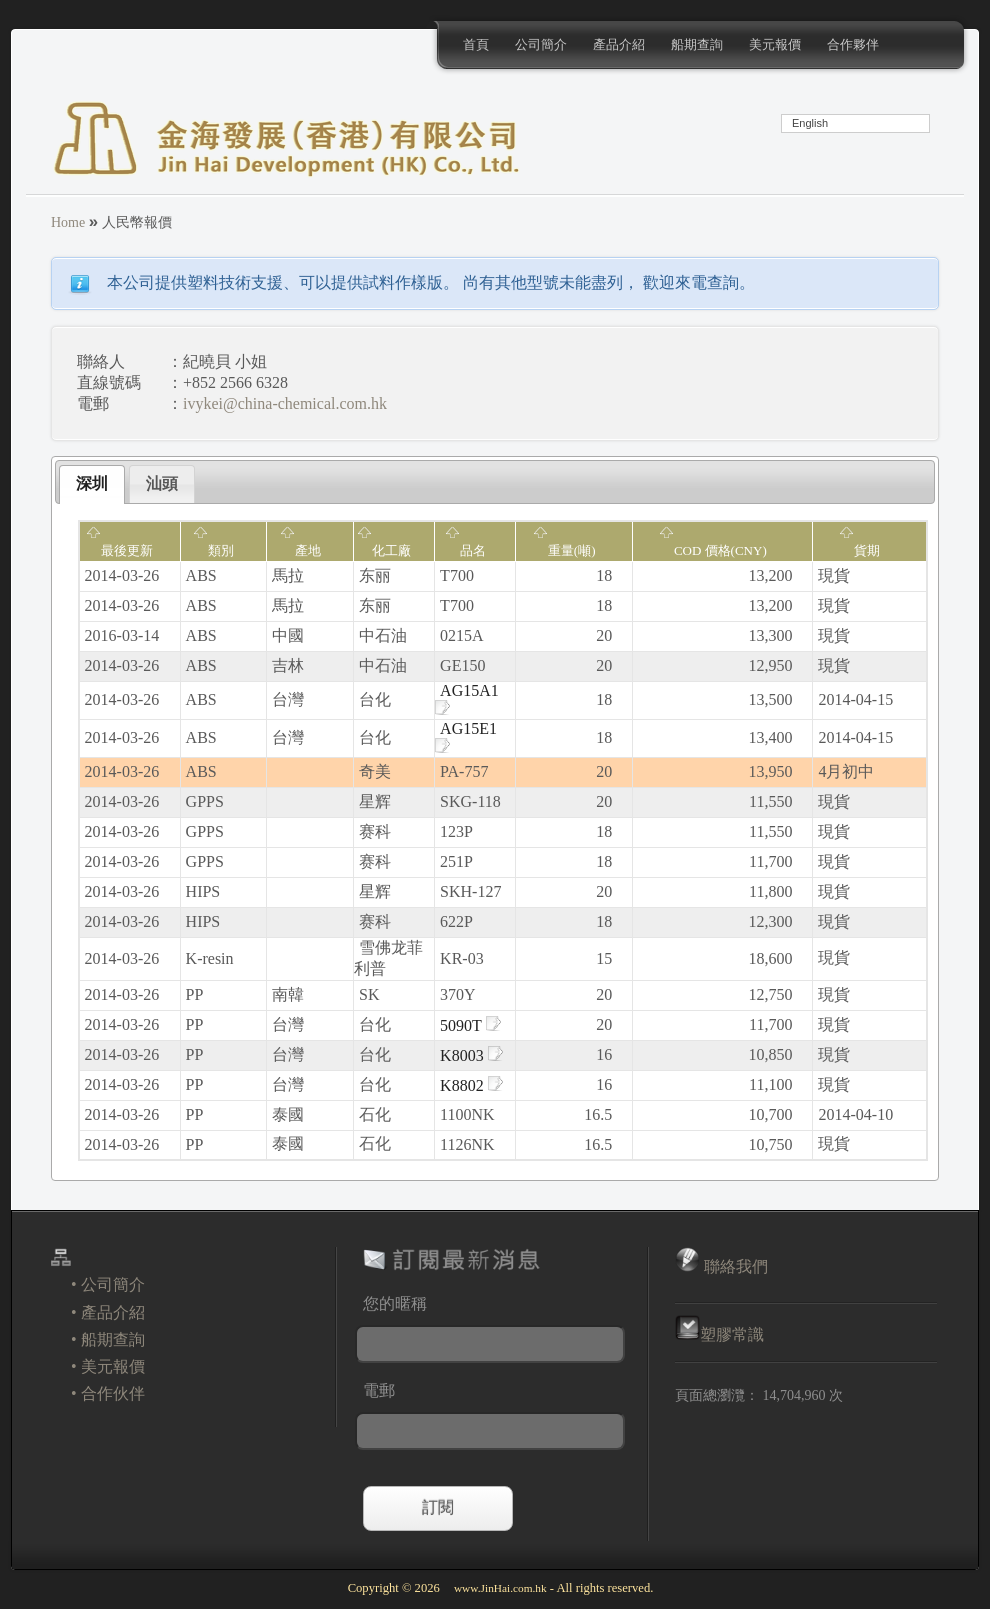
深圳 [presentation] (92, 483)
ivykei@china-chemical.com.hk (285, 403)
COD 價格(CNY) (713, 550)
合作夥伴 (853, 44)
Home (68, 222)
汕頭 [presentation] (162, 483)
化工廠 (384, 550)
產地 (300, 550)
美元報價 (775, 44)
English (810, 123)
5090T (470, 1025)
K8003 (471, 1055)
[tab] (92, 484)
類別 (213, 550)
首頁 (476, 44)
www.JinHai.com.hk (500, 1588)
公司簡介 (541, 44)
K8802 (471, 1085)
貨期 (859, 550)
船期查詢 (697, 44)
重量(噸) (564, 550)
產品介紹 (619, 44)
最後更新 (119, 550)
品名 (465, 550)
